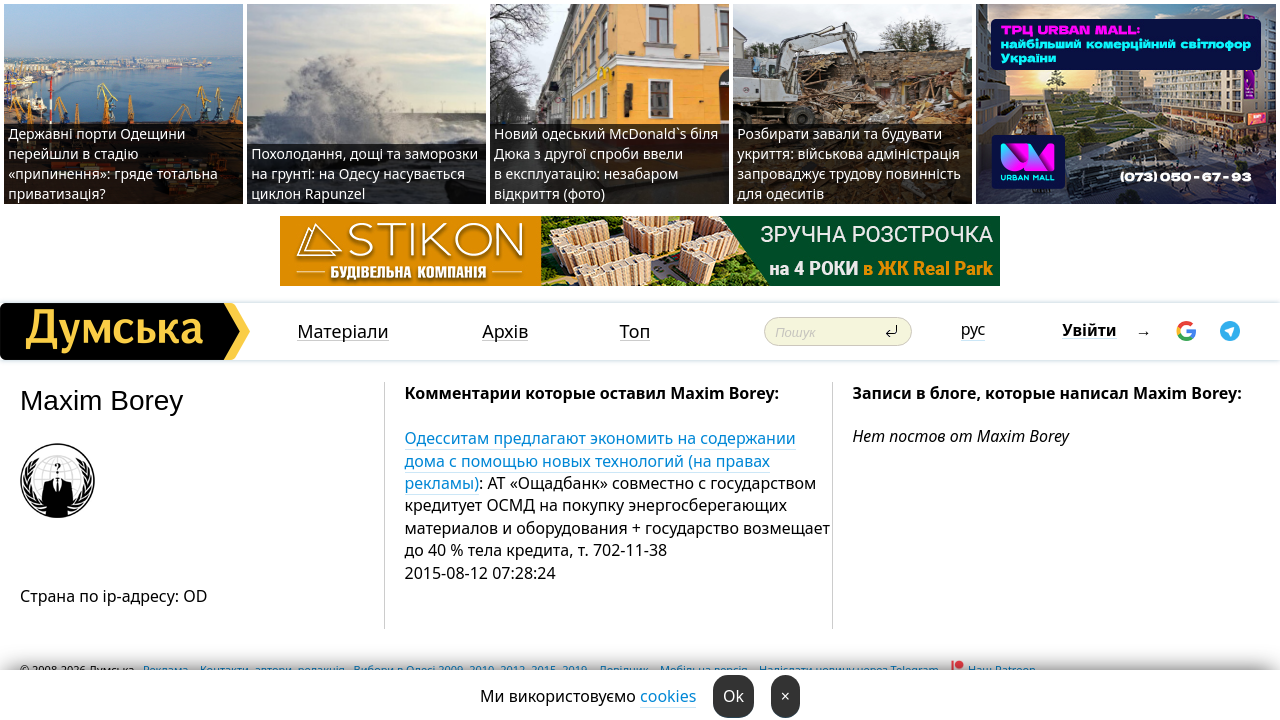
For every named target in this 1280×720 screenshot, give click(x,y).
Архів (505, 331)
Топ (635, 331)
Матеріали (343, 331)
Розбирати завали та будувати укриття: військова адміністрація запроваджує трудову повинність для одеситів (849, 163)
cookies (668, 696)
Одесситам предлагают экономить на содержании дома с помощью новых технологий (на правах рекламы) (600, 460)
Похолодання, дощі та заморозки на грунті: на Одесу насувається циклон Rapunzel (364, 173)
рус (973, 329)
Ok (733, 696)
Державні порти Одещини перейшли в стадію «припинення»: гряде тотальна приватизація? (113, 163)
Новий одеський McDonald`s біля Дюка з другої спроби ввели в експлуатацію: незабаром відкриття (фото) (606, 163)
